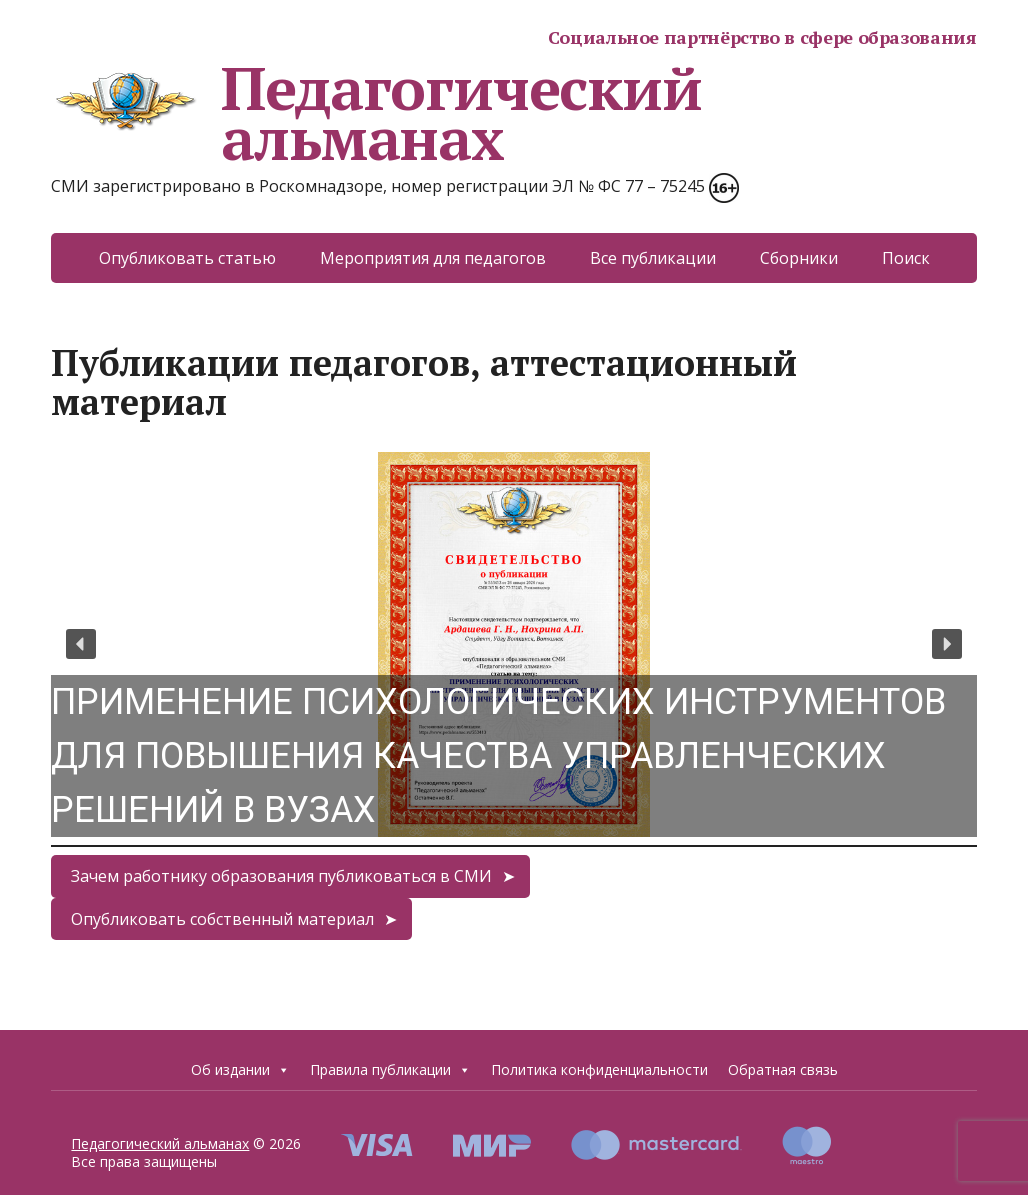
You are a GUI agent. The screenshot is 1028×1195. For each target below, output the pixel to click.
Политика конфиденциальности (599, 1069)
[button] (513, 644)
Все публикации (653, 258)
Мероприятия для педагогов (433, 258)
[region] (513, 644)
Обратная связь (783, 1069)
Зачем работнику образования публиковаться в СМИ (281, 876)
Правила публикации (390, 1070)
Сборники (799, 258)
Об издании (240, 1070)
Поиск (906, 258)
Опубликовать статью (187, 258)
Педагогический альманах (376, 113)
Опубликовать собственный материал (222, 919)
